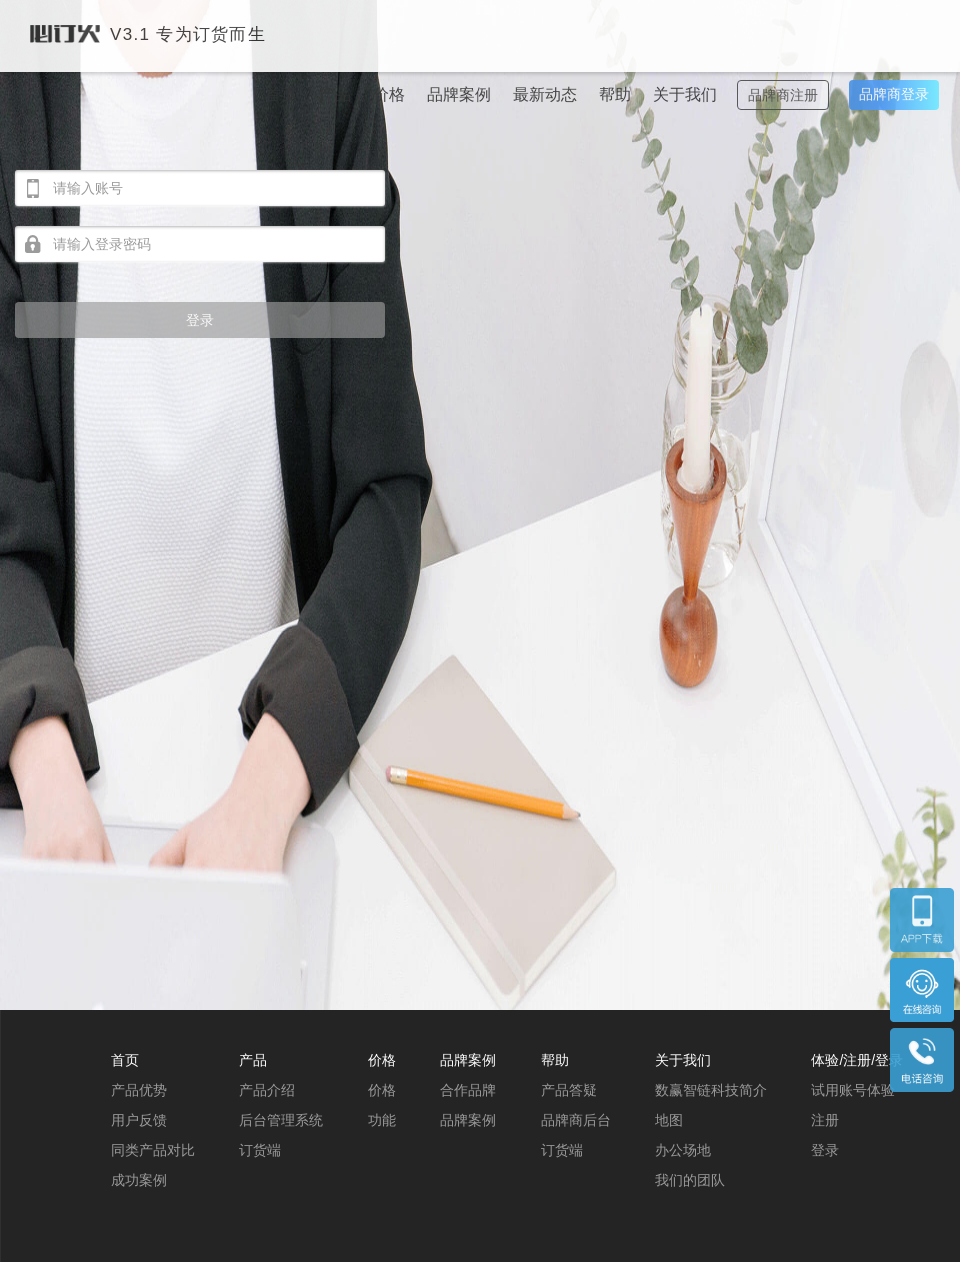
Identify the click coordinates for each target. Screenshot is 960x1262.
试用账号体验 (853, 1090)
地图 (669, 1120)
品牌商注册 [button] (783, 95)
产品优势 (139, 1090)
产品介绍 (267, 1090)
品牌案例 (459, 94)
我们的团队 (690, 1180)
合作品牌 (468, 1090)
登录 (200, 320)
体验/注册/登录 (857, 1060)
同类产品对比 (153, 1150)
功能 (382, 1120)
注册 (825, 1120)
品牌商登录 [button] (894, 94)
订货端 (260, 1150)
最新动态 (545, 94)
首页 (281, 94)
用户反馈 (139, 1120)
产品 (335, 94)
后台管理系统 (281, 1120)
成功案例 (139, 1180)
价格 (389, 94)
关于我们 (685, 94)
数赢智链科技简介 (711, 1090)
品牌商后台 (576, 1120)
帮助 (615, 94)
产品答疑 (569, 1090)
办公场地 (683, 1150)
